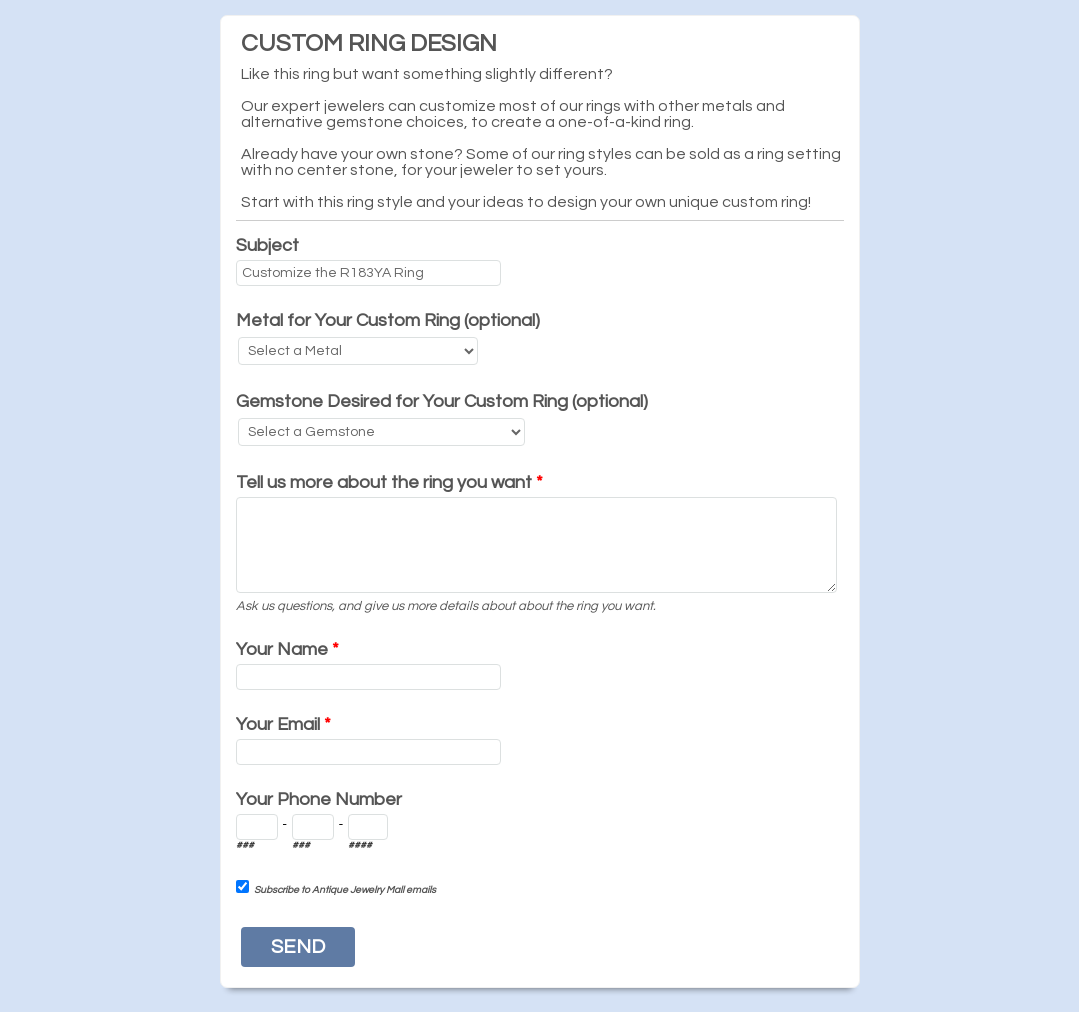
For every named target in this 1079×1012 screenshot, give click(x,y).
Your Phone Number (319, 799)
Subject (267, 245)
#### (360, 845)
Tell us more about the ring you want (389, 482)
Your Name (287, 649)
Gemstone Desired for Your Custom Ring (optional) (442, 401)
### (245, 845)
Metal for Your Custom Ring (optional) (388, 320)
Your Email (283, 724)
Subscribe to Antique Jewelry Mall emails (345, 890)
